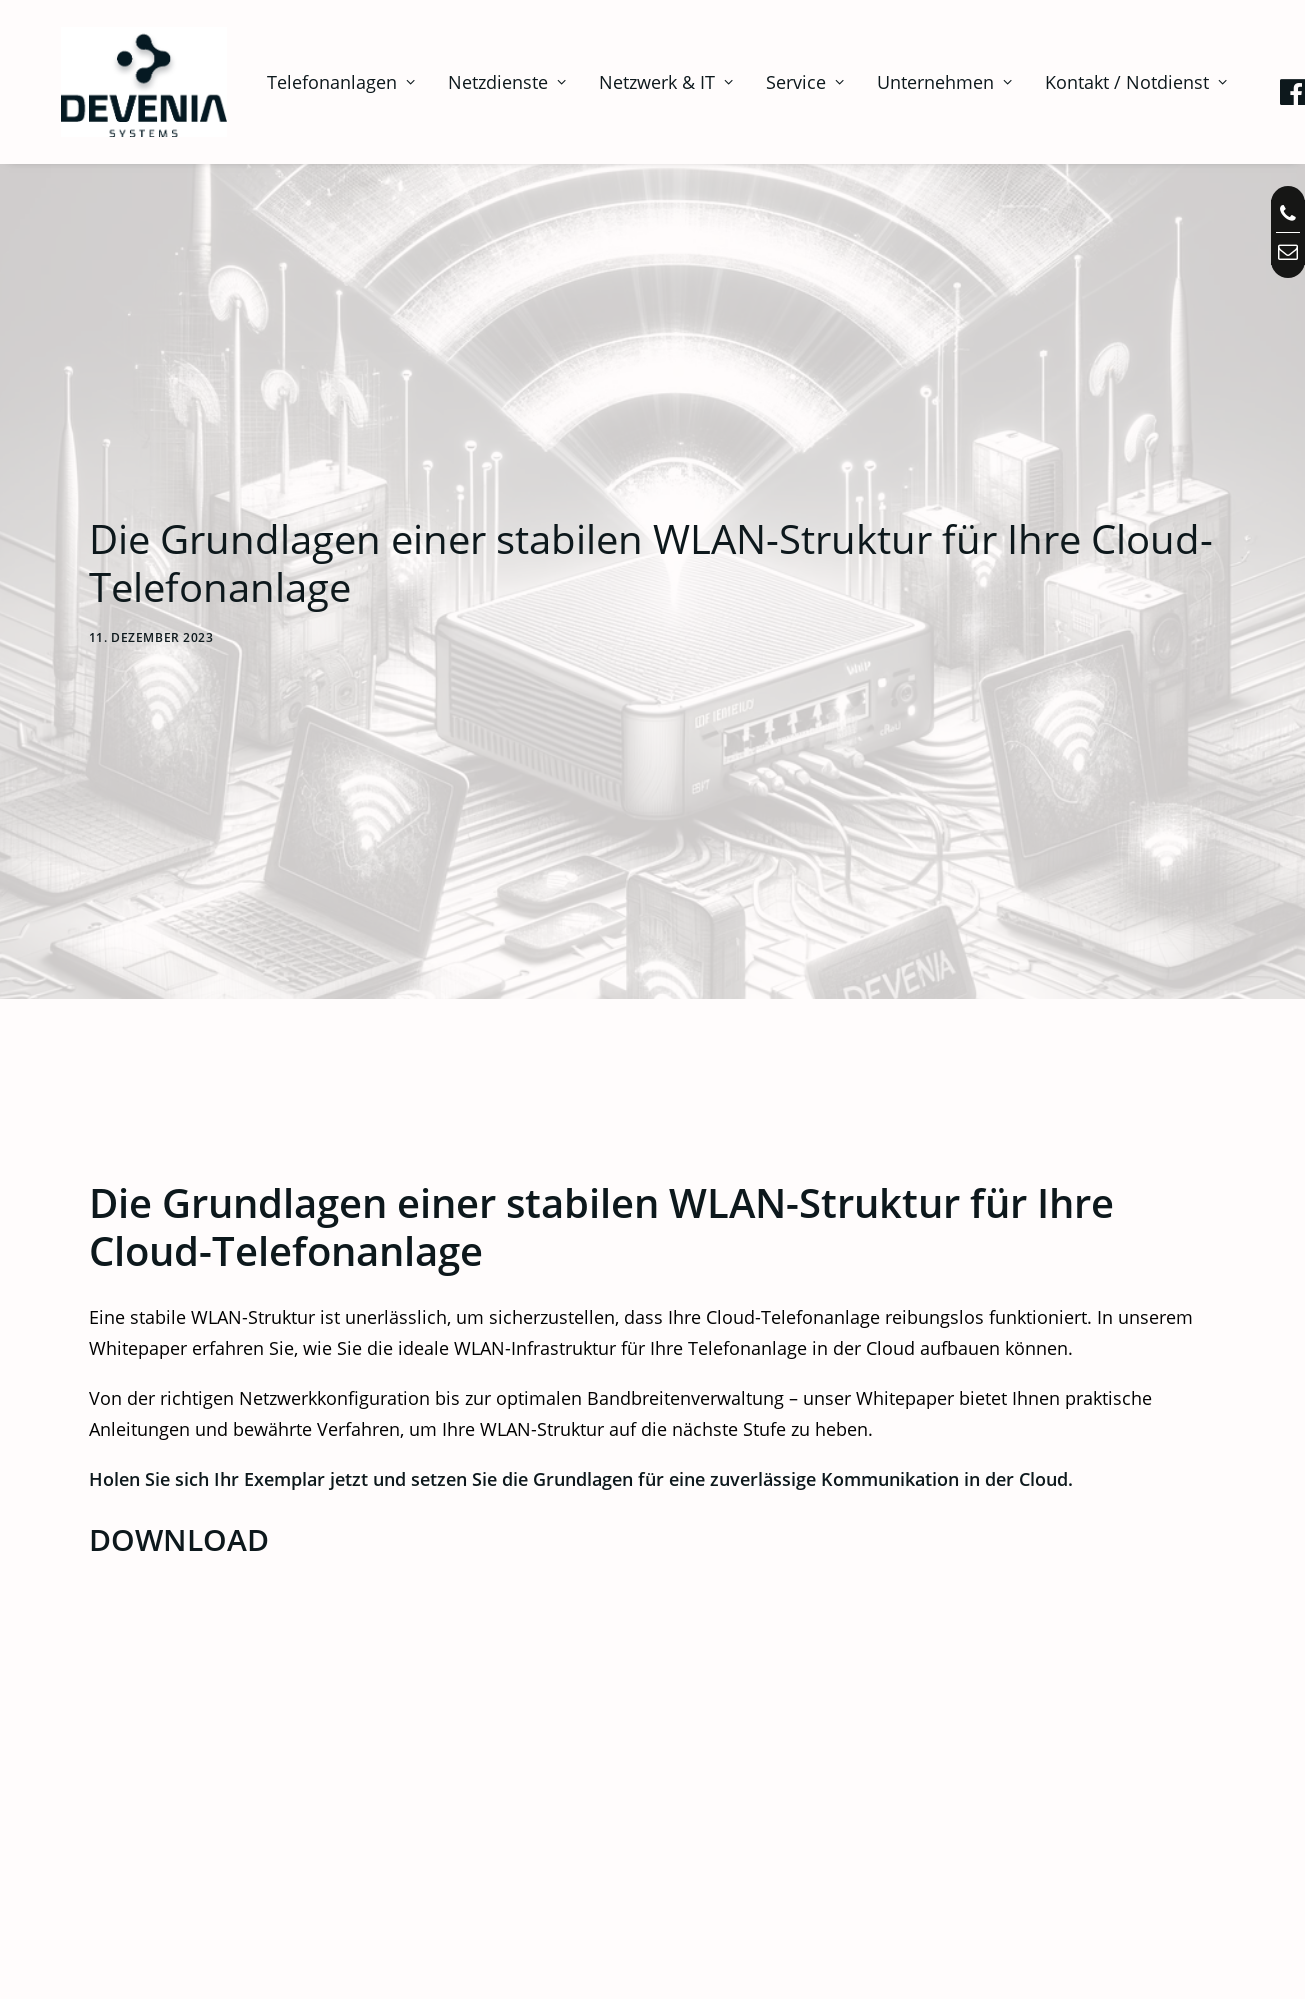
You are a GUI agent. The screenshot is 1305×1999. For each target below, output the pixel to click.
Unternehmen (892, 82)
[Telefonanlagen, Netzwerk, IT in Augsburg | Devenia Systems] (118, 82)
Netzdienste (455, 82)
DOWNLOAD (179, 1358)
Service (753, 82)
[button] (1244, 85)
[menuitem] (289, 82)
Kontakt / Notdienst (1084, 82)
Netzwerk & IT (614, 82)
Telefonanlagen (289, 82)
